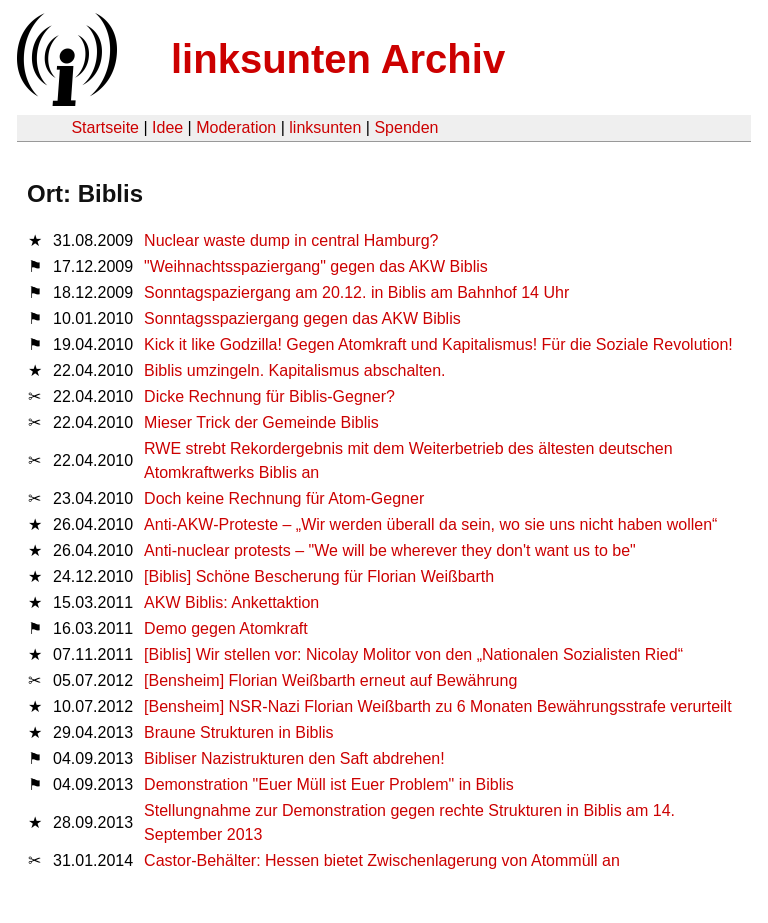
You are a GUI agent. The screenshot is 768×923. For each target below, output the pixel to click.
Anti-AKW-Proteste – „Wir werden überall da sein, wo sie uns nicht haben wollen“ (430, 524)
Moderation (236, 127)
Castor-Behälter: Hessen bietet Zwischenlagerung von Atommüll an (382, 860)
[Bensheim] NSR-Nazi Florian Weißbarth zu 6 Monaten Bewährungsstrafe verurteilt (438, 706)
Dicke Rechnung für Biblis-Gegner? (269, 396)
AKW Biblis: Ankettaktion (231, 602)
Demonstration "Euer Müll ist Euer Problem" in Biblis (329, 784)
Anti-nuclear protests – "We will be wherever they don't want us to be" (390, 550)
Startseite (105, 127)
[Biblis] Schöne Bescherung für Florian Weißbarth (319, 576)
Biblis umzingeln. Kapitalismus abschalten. (294, 370)
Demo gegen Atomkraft (226, 628)
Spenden (406, 127)
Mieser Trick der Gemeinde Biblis (261, 422)
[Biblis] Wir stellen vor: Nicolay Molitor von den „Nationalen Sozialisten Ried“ (413, 654)
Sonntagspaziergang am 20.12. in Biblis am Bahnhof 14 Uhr (356, 292)
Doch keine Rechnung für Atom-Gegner (284, 498)
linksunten (325, 127)
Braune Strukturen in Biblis (238, 732)
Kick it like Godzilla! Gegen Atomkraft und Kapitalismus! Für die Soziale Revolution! (438, 344)
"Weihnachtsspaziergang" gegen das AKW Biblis (316, 266)
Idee (167, 127)
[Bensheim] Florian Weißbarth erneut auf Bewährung (330, 680)
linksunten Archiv (338, 59)
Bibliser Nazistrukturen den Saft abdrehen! (294, 758)
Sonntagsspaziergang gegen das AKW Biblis (302, 318)
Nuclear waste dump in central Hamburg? (291, 240)
